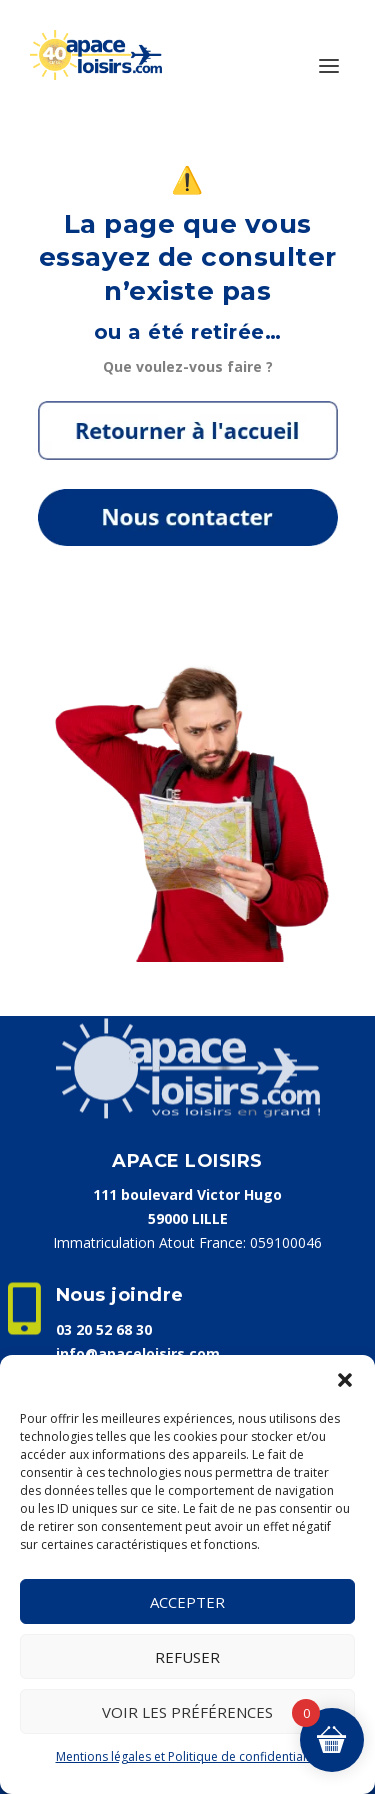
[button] (345, 1380)
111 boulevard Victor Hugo (187, 1194)
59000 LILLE (188, 1218)
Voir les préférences (187, 1712)
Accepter (187, 1602)
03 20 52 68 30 (104, 1329)
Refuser (187, 1657)
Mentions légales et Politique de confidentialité (188, 1756)
